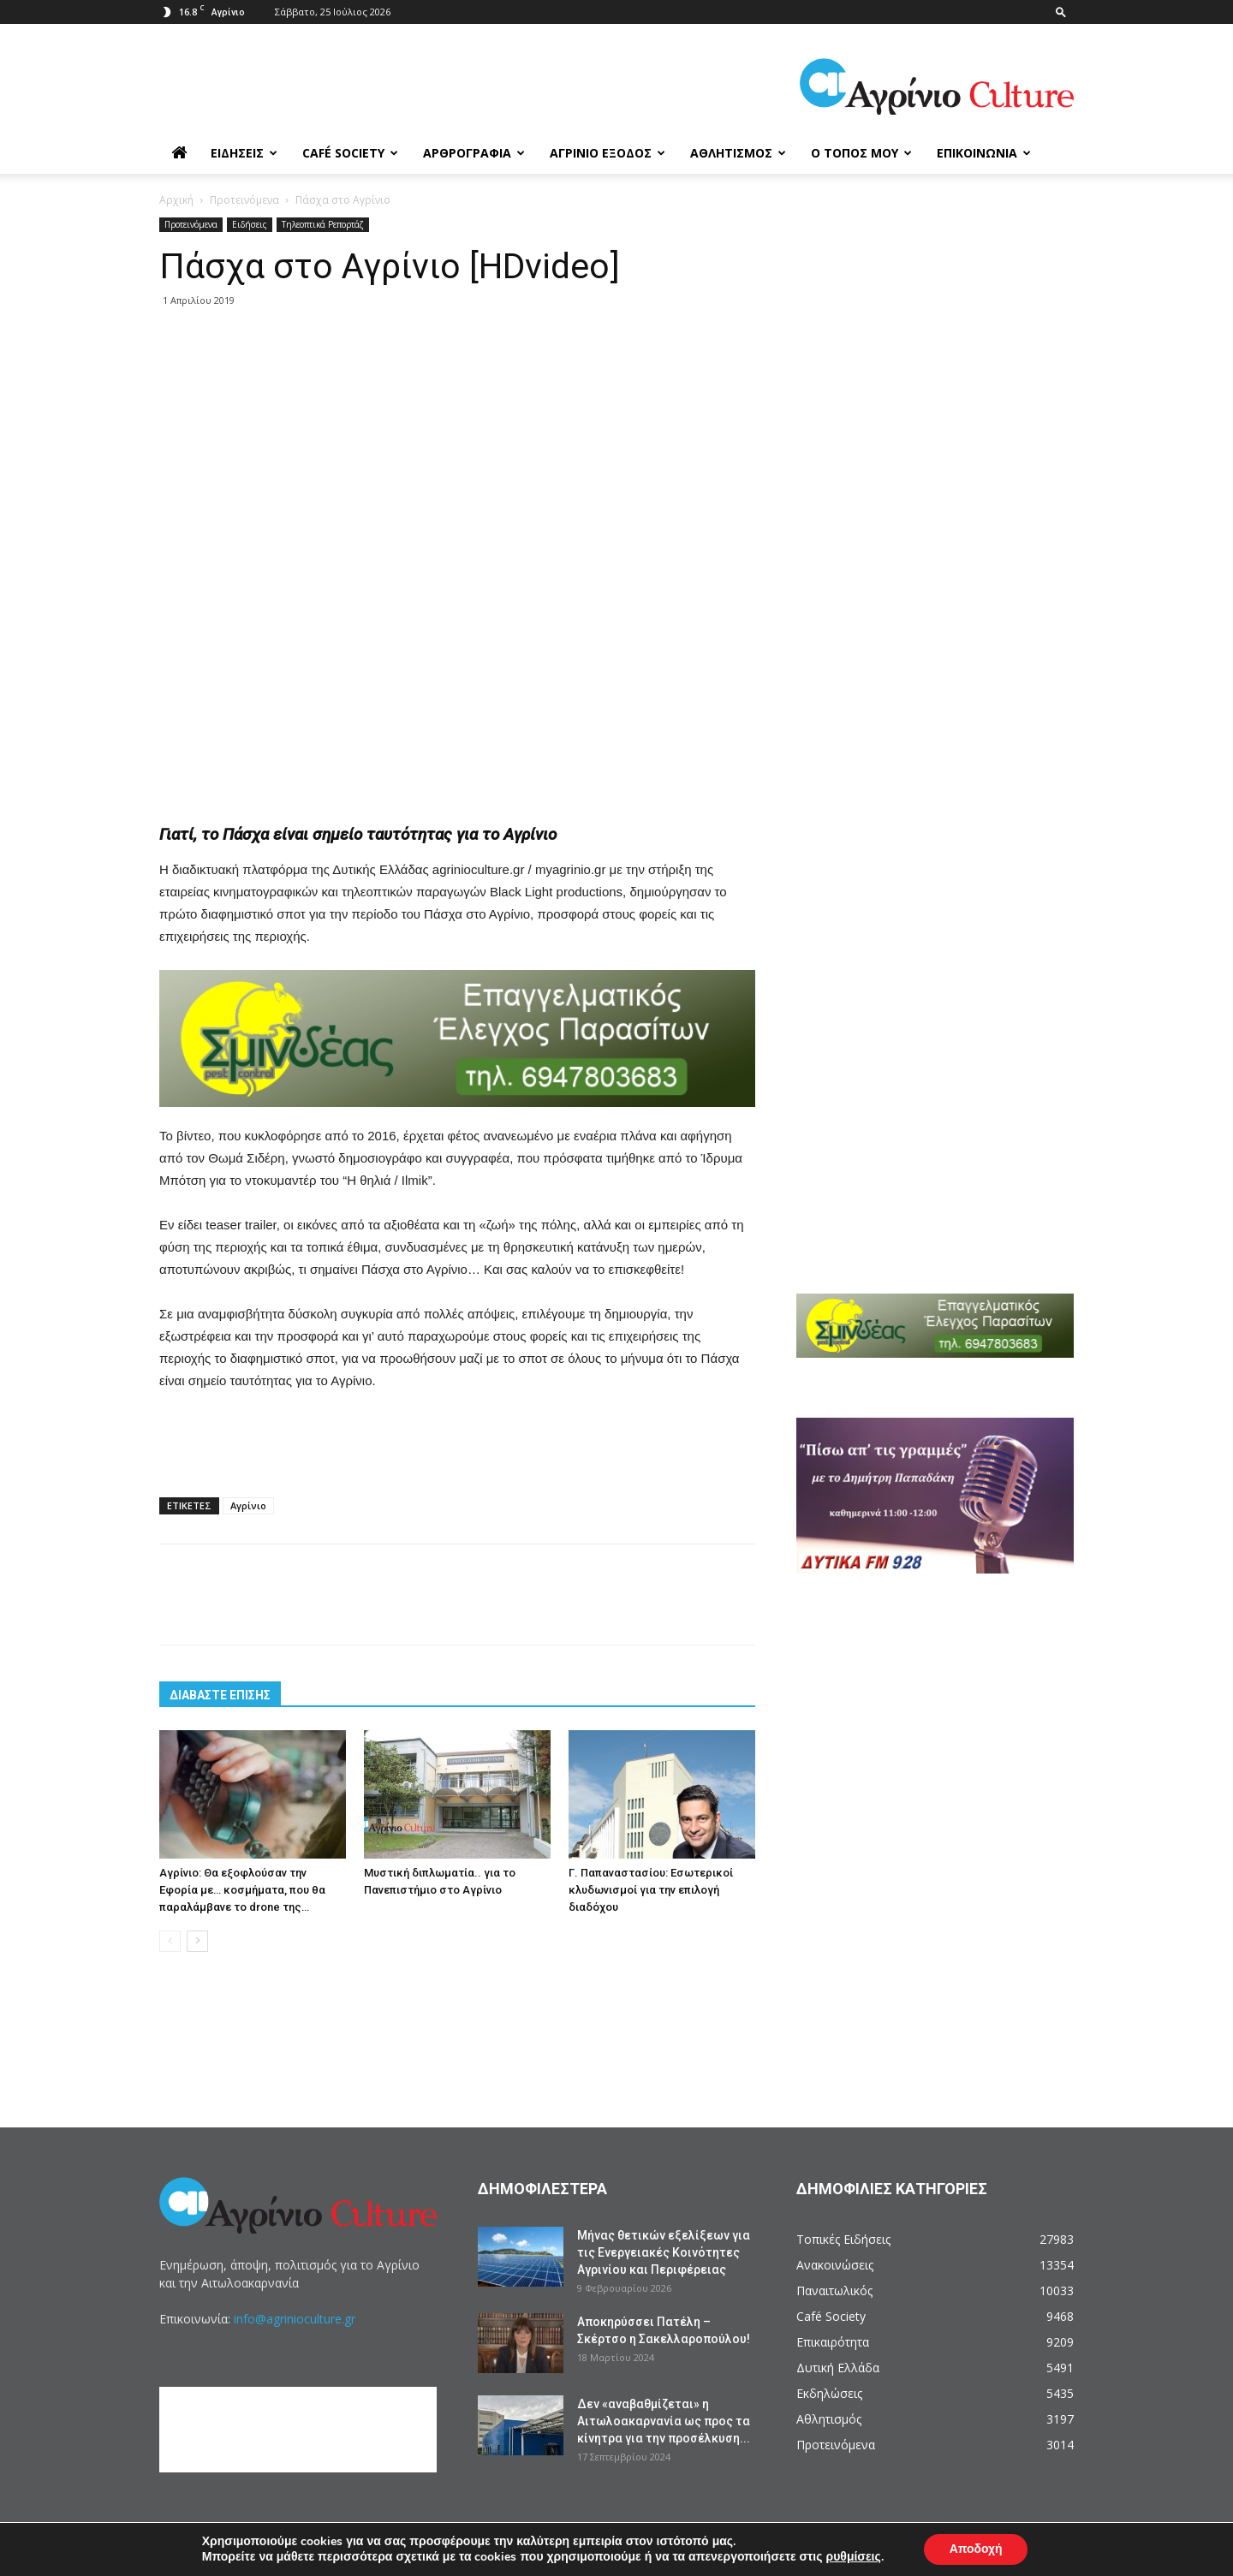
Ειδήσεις (244, 153)
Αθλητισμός (738, 153)
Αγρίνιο (248, 1505)
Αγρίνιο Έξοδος (607, 153)
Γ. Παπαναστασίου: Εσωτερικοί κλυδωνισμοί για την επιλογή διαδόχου (651, 1889)
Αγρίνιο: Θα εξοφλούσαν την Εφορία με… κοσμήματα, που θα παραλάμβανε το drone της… (242, 1889)
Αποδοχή (976, 2549)
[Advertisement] (457, 413)
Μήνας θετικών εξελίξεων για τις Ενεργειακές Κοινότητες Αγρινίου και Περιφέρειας (663, 2252)
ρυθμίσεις (852, 2557)
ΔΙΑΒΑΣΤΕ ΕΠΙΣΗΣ (220, 1695)
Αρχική (176, 200)
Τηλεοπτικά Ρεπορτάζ (323, 224)
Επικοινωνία (984, 153)
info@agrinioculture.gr (294, 2319)
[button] (1061, 11)
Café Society (350, 153)
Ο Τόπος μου (861, 153)
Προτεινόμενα (244, 200)
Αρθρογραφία (474, 153)
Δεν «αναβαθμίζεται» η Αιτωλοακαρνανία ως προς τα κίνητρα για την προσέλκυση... (663, 2421)
